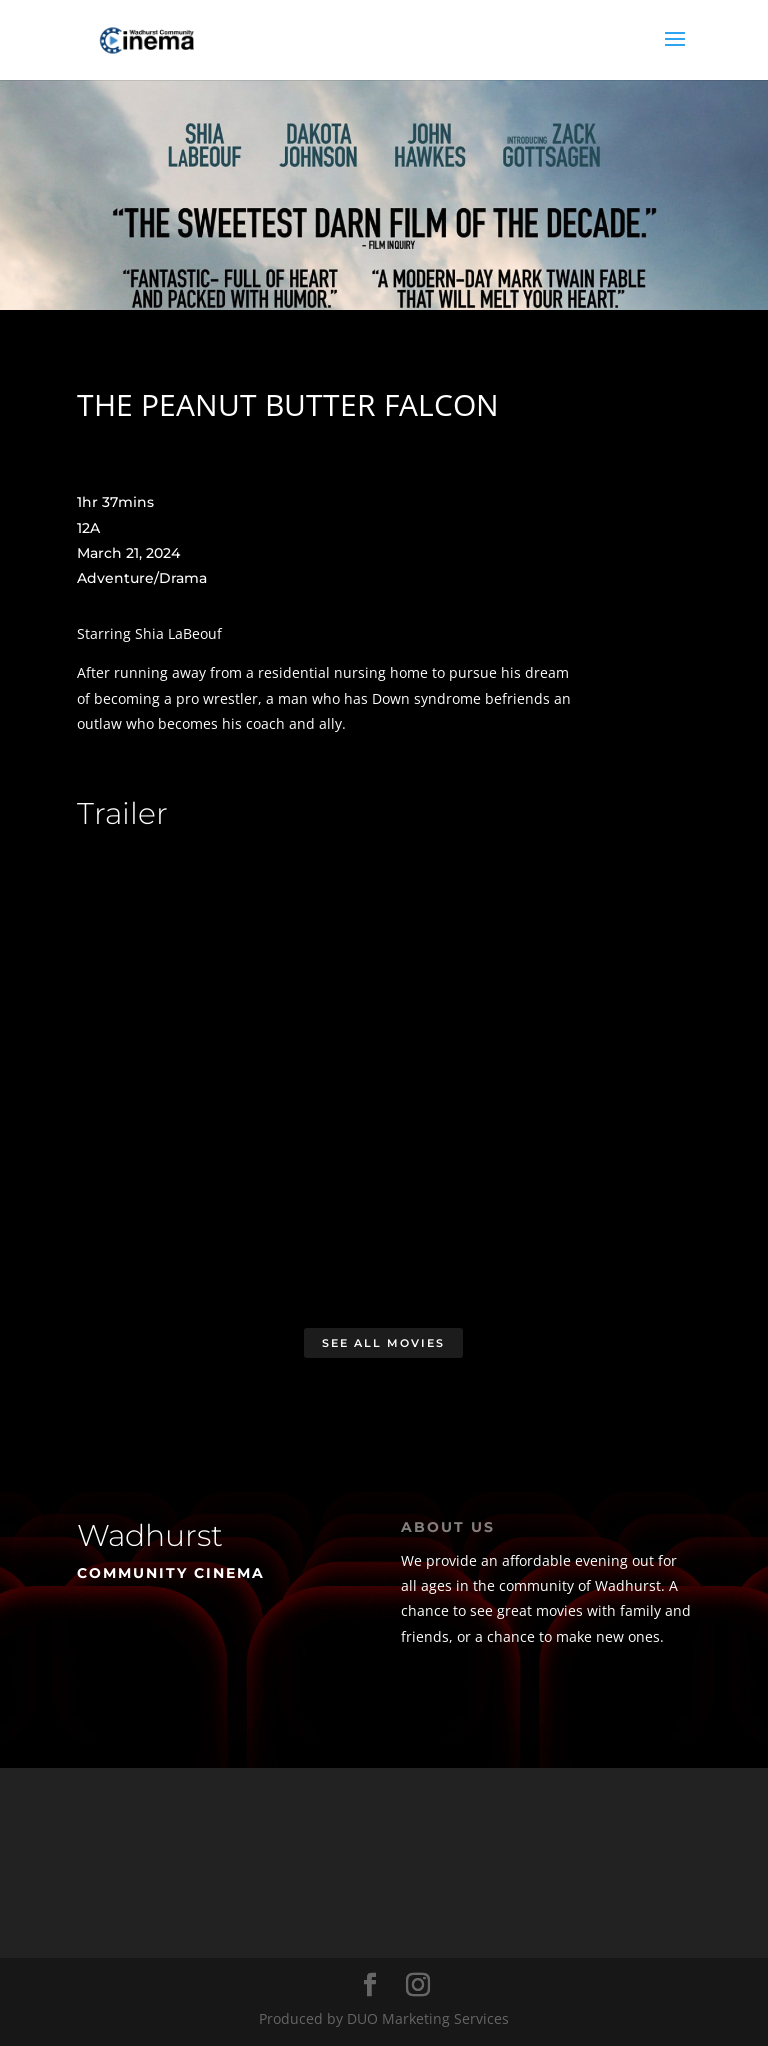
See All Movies (383, 1343)
